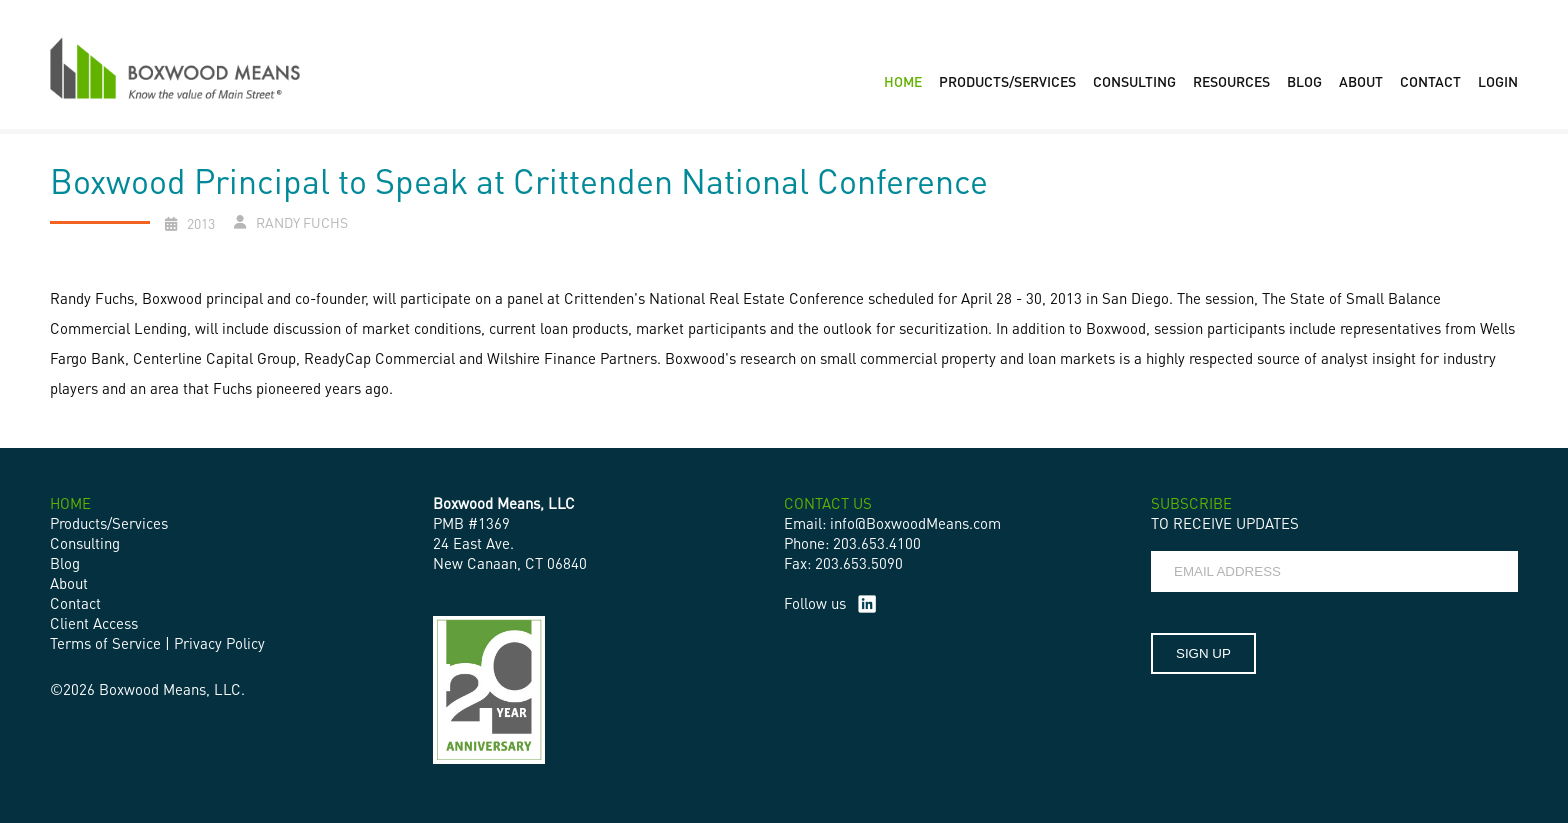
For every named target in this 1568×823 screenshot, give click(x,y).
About (69, 583)
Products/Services (109, 523)
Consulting (85, 543)
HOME (903, 81)
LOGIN (1498, 81)
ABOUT (1361, 81)
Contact (75, 603)
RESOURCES (1231, 81)
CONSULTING (1134, 81)
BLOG (1304, 81)
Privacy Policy (219, 643)
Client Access (94, 623)
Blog (65, 563)
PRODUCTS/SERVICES (1007, 81)
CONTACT (1430, 81)
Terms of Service (105, 643)
